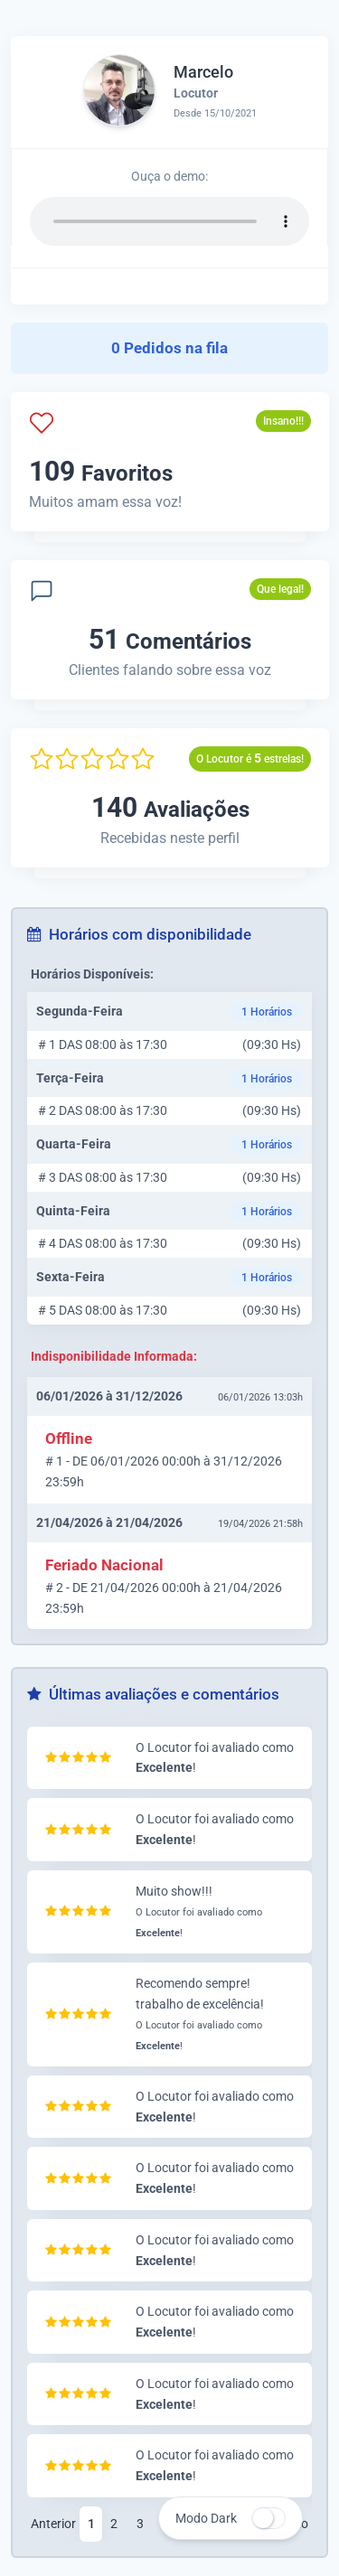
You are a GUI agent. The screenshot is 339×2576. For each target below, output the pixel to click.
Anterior (53, 2523)
